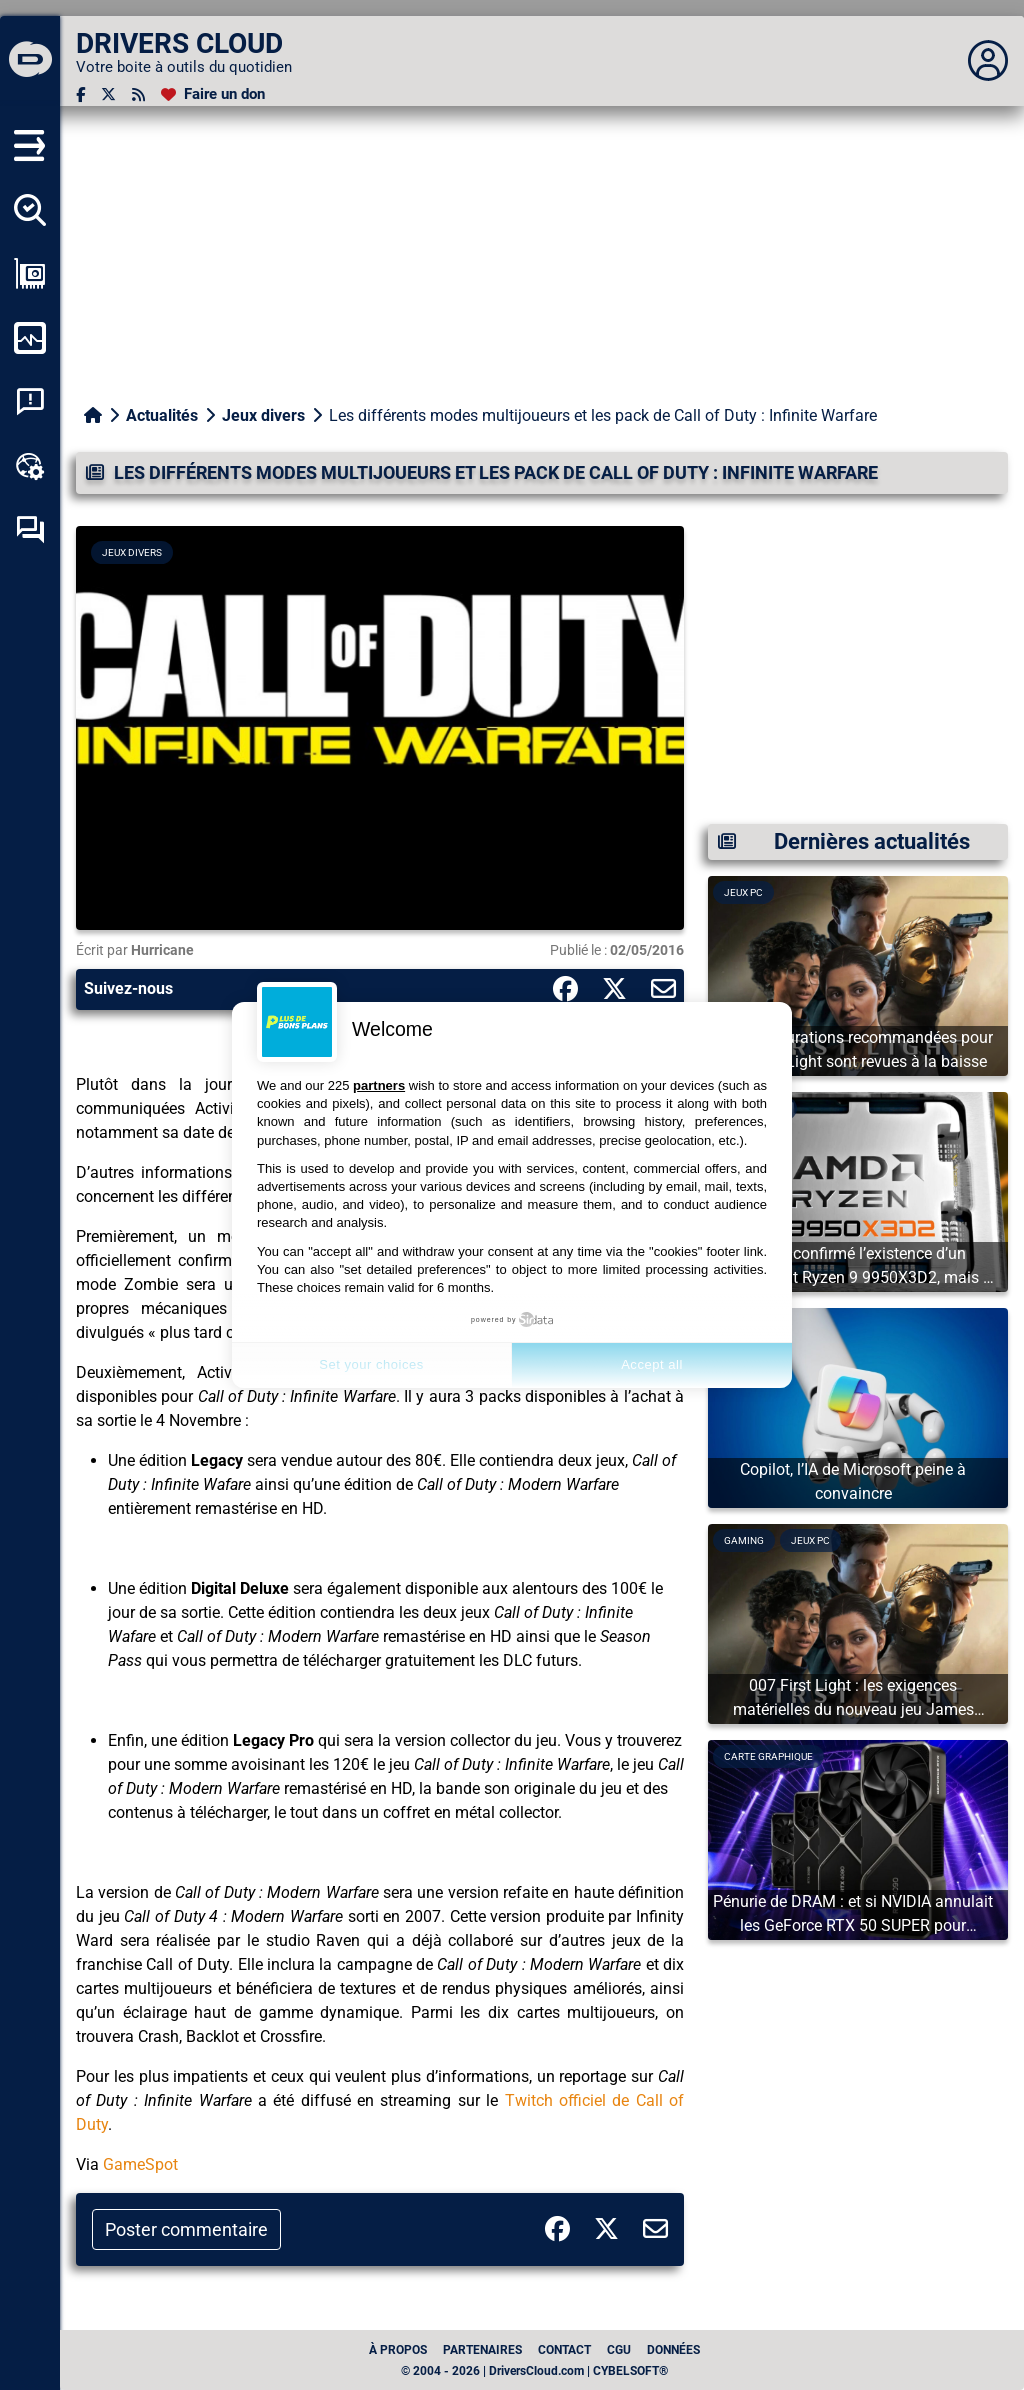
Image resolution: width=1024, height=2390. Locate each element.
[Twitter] (108, 94)
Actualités (162, 415)
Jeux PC (743, 892)
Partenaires (482, 2350)
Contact (564, 2350)
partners (379, 1085)
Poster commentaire (186, 2229)
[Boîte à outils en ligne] (30, 466)
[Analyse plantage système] (30, 402)
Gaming (744, 1540)
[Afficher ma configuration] (30, 274)
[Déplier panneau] (988, 61)
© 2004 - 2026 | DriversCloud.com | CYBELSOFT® (534, 2371)
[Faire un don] (213, 94)
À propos (398, 2350)
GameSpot (140, 2164)
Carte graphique (768, 1756)
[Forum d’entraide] (30, 530)
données (673, 2350)
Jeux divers (263, 415)
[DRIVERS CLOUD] (30, 61)
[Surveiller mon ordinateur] (30, 338)
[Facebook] (80, 94)
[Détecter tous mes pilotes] (30, 210)
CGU (619, 2350)
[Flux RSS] (138, 94)
